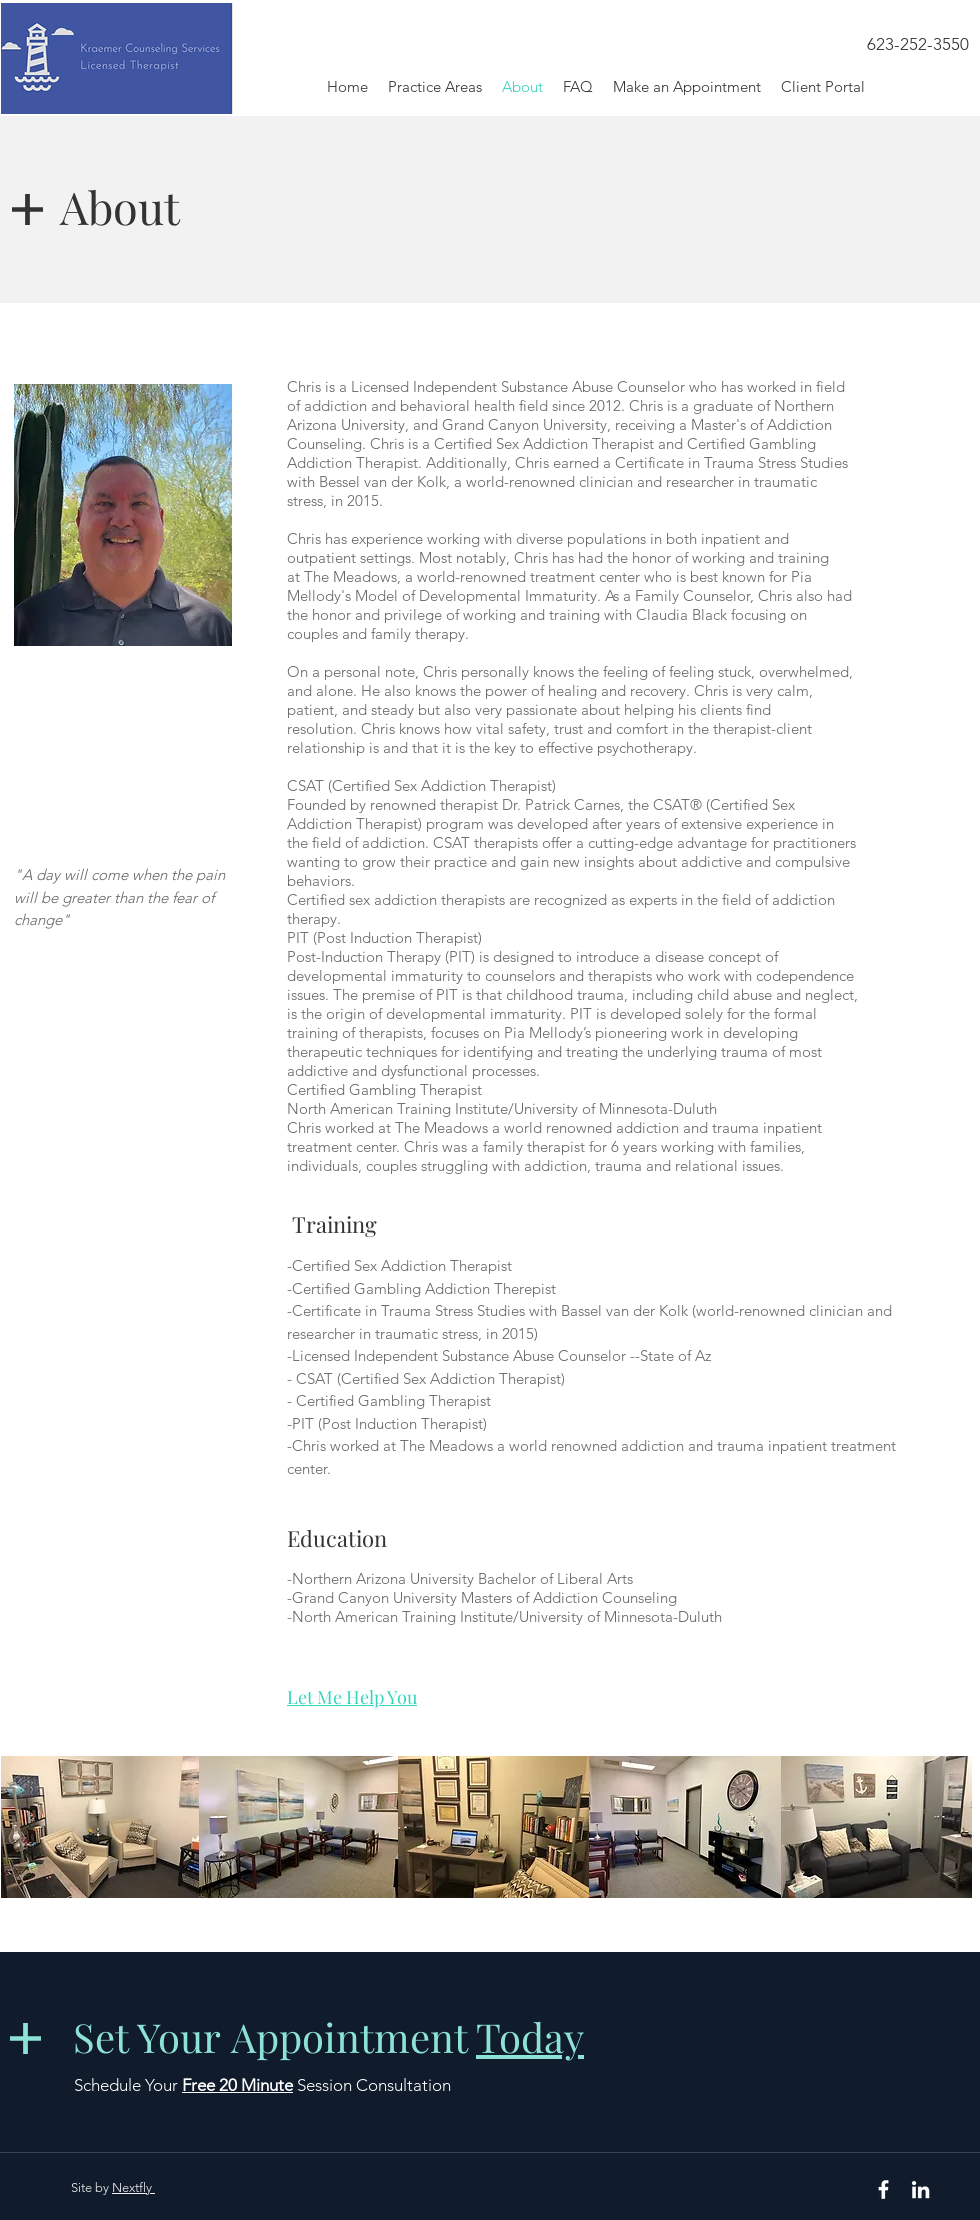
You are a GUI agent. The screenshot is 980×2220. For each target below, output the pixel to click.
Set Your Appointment (328, 2036)
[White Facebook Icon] (883, 2189)
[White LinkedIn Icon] (920, 2189)
